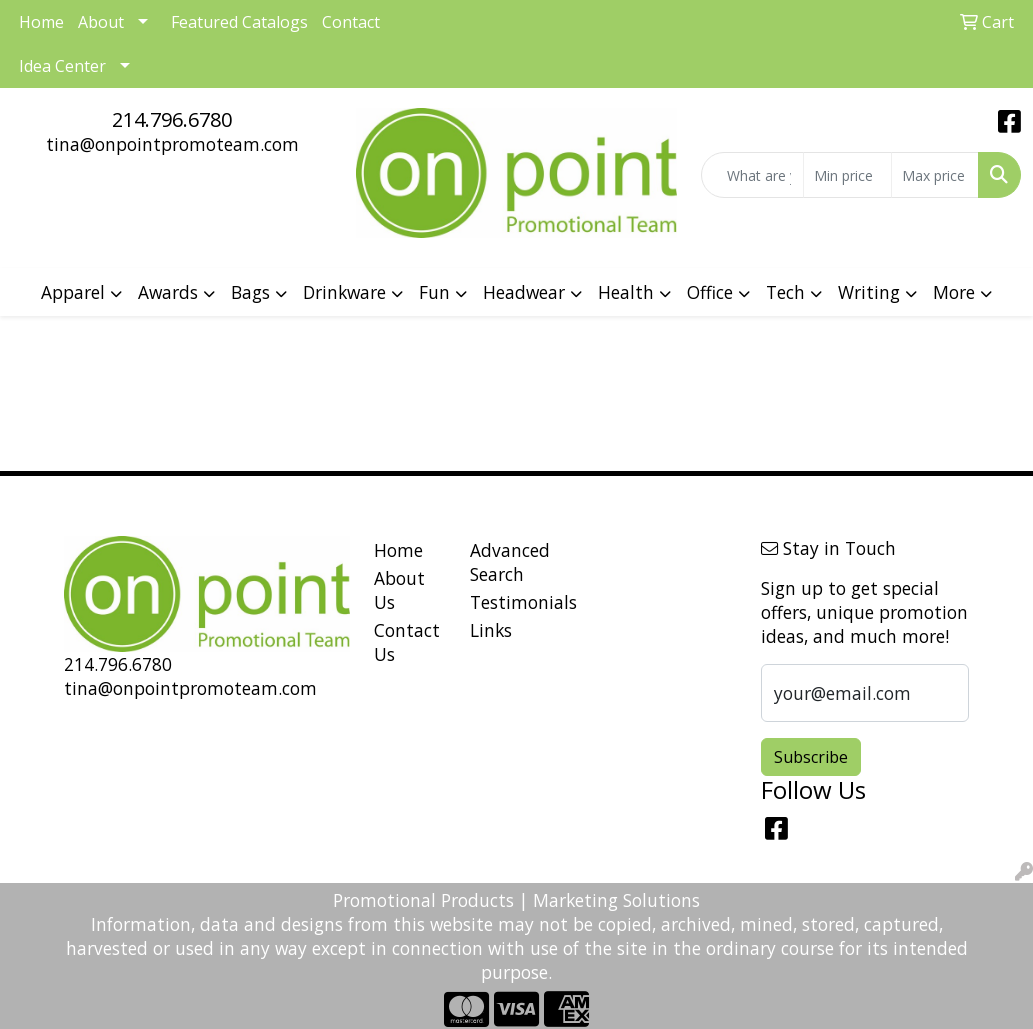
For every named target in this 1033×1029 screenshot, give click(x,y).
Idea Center (62, 66)
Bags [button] (250, 292)
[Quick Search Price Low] (847, 175)
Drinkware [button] (344, 292)
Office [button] (710, 292)
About (101, 22)
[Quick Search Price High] (935, 175)
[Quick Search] (752, 175)
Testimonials (506, 602)
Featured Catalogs (239, 22)
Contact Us (407, 642)
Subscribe (811, 757)
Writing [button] (869, 292)
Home (398, 550)
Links (491, 630)
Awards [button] (168, 292)
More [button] (954, 292)
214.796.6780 (172, 119)
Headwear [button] (524, 292)
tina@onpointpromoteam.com (172, 144)
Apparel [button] (73, 292)
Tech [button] (785, 292)
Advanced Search (506, 562)
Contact (351, 22)
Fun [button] (434, 292)
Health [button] (626, 292)
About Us (399, 590)
